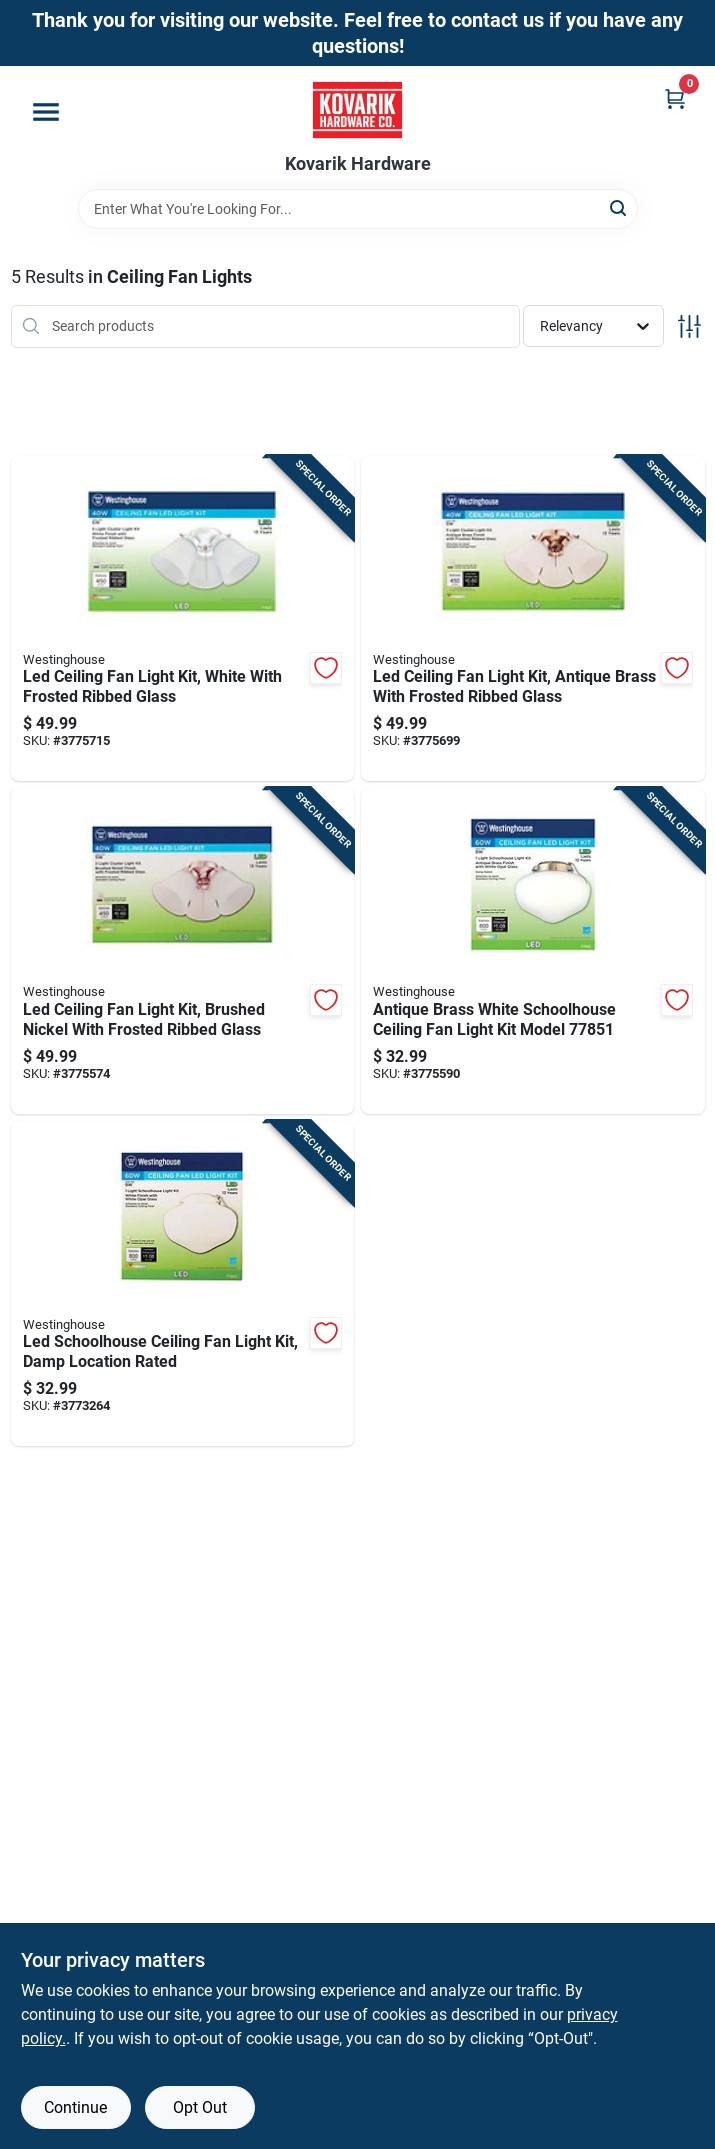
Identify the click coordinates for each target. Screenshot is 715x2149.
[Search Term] (358, 209)
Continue (75, 2107)
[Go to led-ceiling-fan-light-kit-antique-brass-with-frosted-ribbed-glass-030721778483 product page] (533, 619)
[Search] (619, 207)
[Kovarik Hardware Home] (357, 110)
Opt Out (200, 2107)
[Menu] (46, 112)
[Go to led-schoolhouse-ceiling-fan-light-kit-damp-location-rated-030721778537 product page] (183, 1284)
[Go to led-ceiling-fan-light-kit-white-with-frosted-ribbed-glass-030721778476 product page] (183, 619)
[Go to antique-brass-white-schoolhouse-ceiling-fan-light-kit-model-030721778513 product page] (533, 951)
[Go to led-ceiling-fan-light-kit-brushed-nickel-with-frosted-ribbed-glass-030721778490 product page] (183, 951)
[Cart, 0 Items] (675, 98)
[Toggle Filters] (689, 326)
